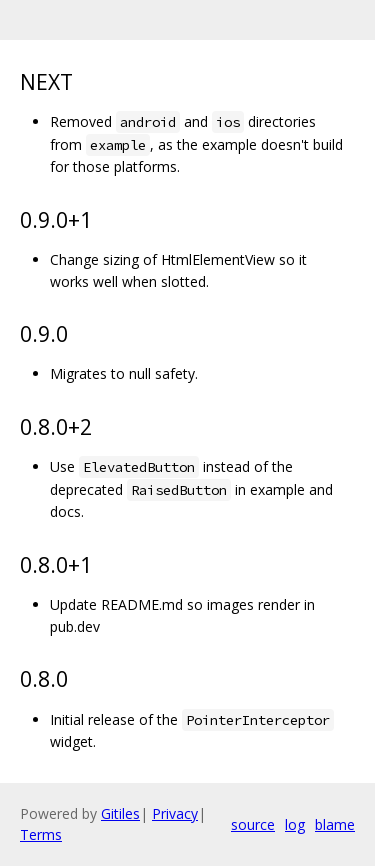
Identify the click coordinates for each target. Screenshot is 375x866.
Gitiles (120, 813)
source (253, 824)
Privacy (175, 813)
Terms (41, 834)
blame (335, 824)
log (295, 824)
